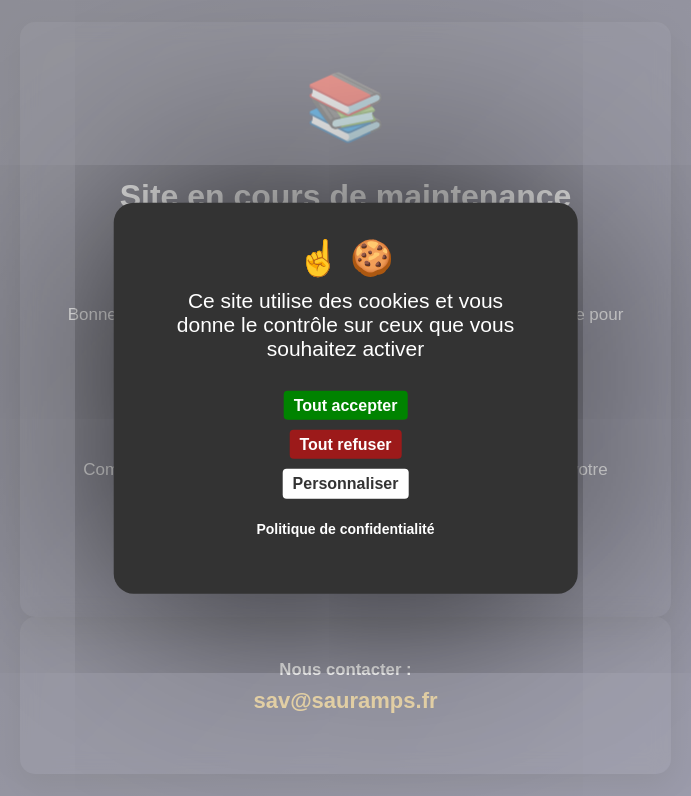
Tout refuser (345, 444)
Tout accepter (346, 405)
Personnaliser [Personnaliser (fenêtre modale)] (346, 483)
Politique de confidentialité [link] (345, 528)
